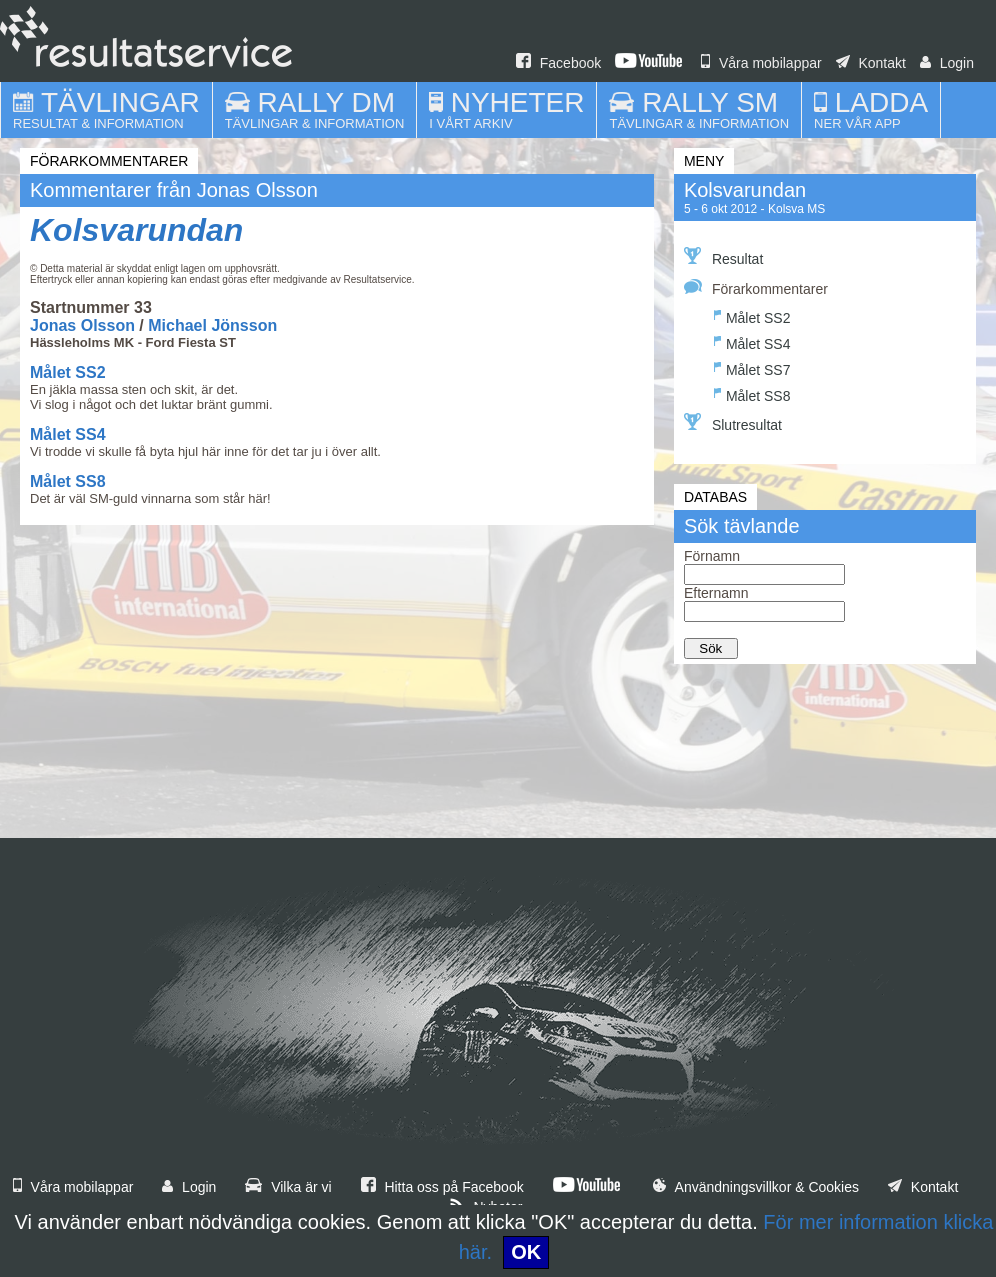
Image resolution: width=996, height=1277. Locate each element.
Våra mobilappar (761, 63)
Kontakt (871, 63)
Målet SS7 (752, 367)
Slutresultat (733, 423)
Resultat (723, 257)
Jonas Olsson (82, 325)
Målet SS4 (68, 434)
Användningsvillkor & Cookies (756, 1187)
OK (526, 1252)
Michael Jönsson (212, 325)
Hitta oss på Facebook (442, 1187)
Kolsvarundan (136, 230)
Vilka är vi (288, 1187)
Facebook (558, 63)
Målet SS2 (68, 372)
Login (947, 63)
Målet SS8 (68, 481)
